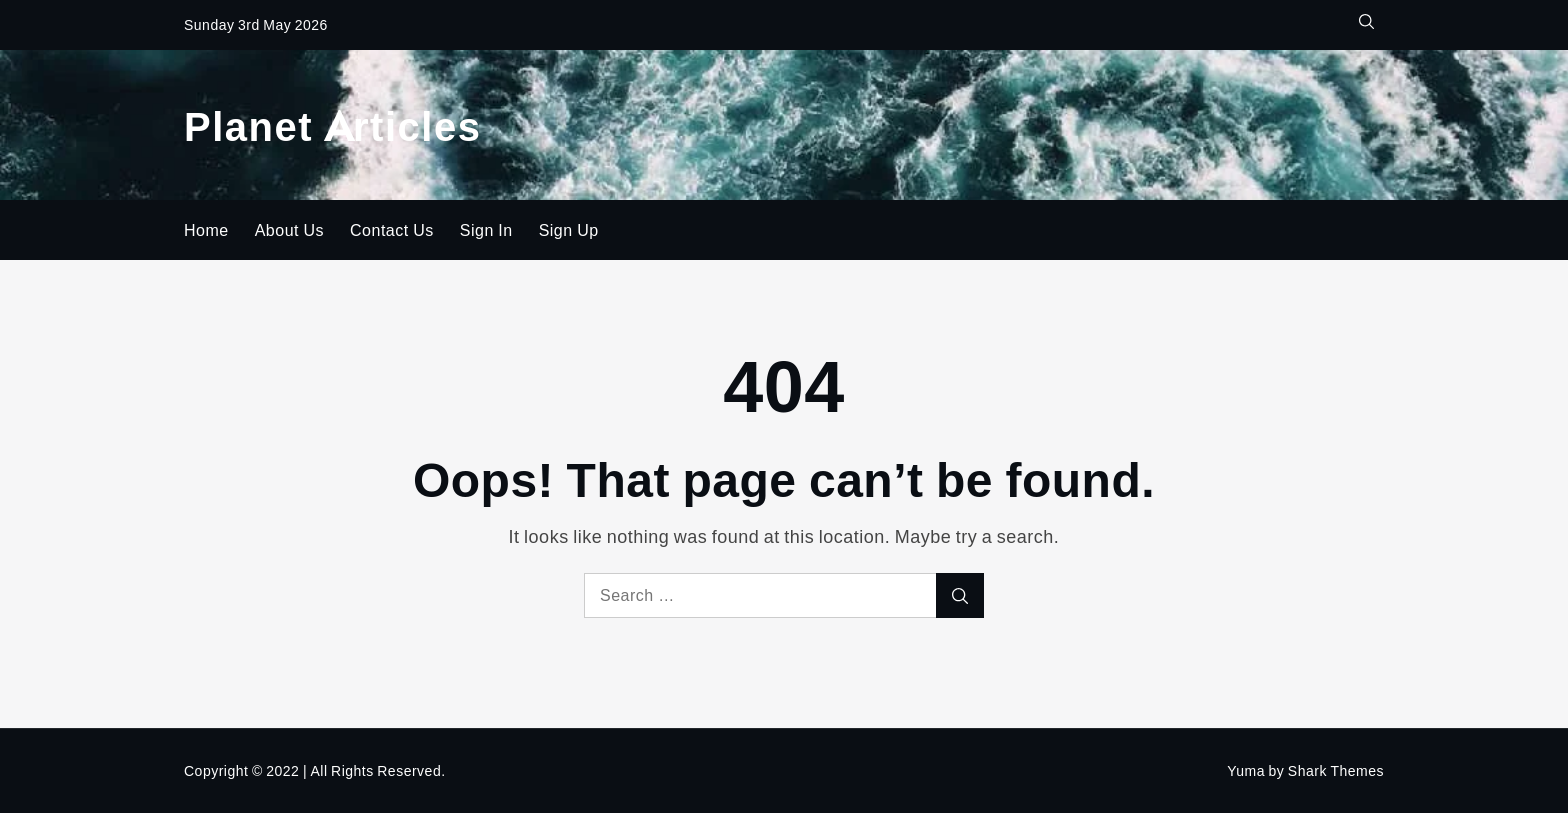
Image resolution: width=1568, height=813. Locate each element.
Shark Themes (1336, 770)
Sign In (486, 230)
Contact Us (392, 230)
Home (206, 230)
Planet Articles (332, 124)
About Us (289, 230)
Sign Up (569, 230)
